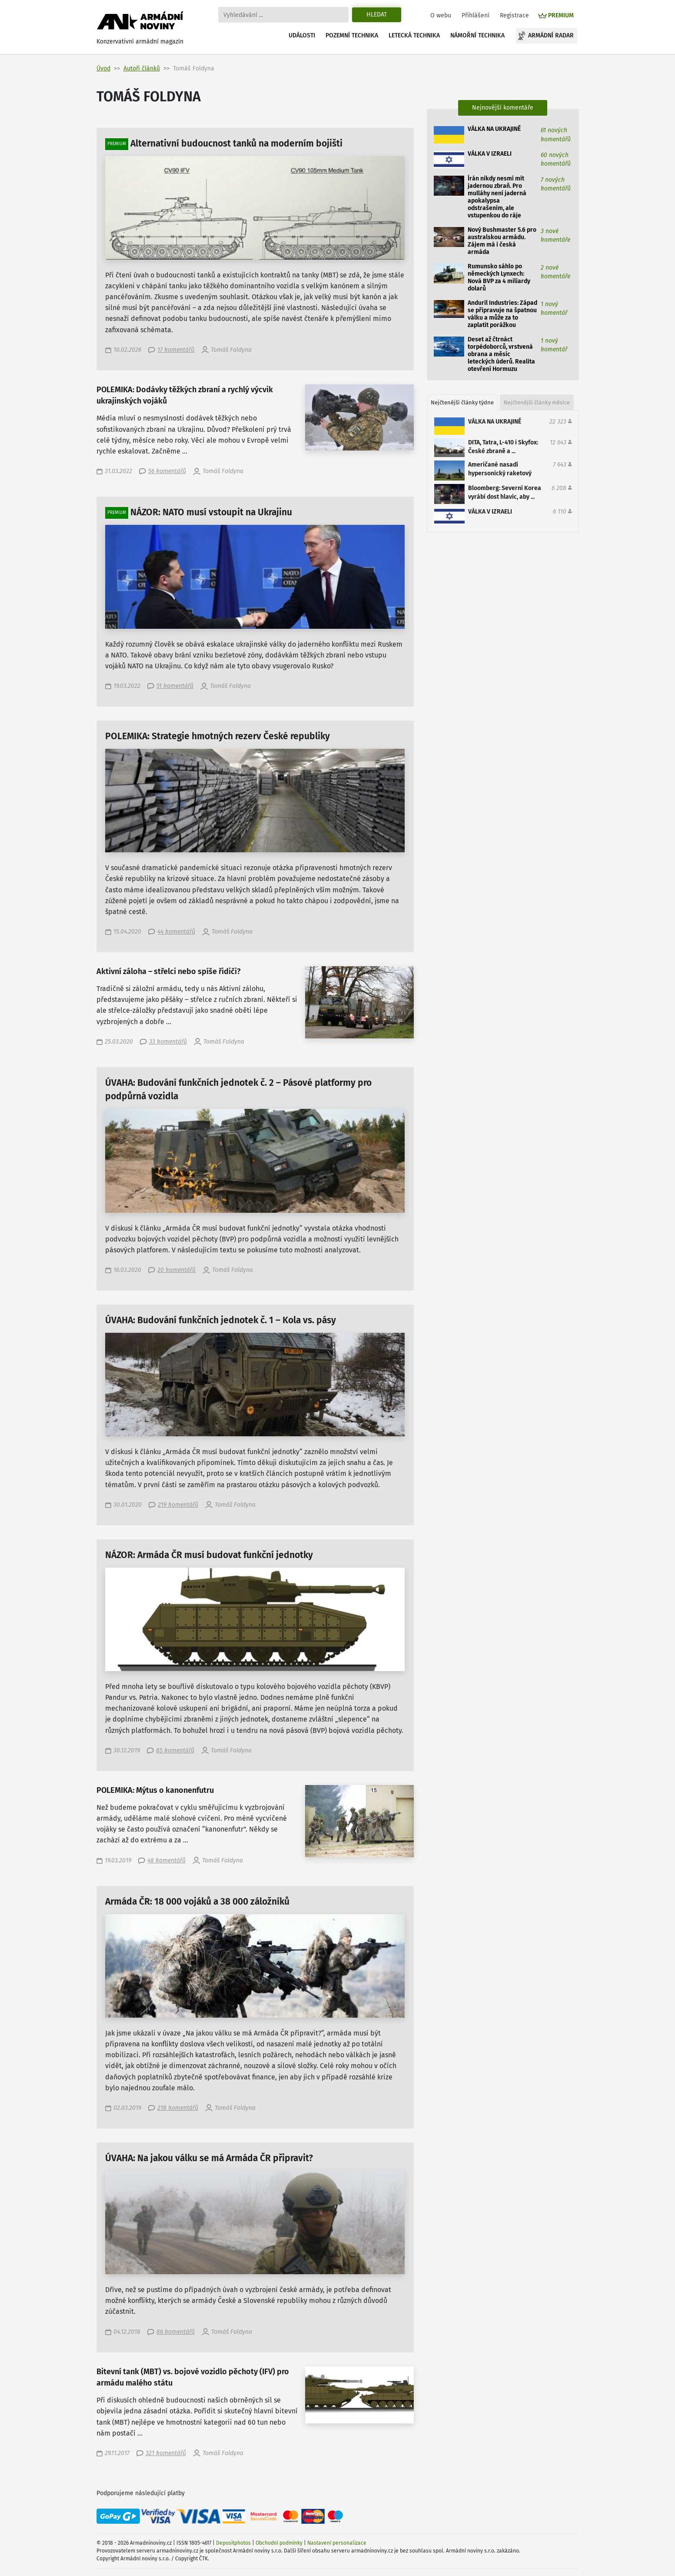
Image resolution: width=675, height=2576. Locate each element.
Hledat (376, 14)
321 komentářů (166, 2453)
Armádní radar (551, 35)
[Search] (283, 15)
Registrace (514, 15)
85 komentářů (175, 1750)
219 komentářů (178, 1504)
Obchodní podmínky (279, 2543)
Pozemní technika (352, 35)
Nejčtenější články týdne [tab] (462, 402)
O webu (440, 15)
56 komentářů (167, 471)
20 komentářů (176, 1270)
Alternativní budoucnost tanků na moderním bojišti (236, 143)
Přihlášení (475, 15)
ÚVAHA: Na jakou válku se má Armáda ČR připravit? (209, 2158)
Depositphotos (233, 2543)
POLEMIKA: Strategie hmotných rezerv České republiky (217, 736)
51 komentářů (174, 686)
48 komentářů (166, 1860)
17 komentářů (175, 350)
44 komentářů (176, 931)
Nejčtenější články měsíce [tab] (537, 402)
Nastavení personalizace (336, 2543)
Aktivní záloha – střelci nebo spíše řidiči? (168, 971)
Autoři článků (141, 68)
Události (302, 35)
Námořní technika (477, 35)
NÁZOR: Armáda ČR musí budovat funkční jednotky (209, 1555)
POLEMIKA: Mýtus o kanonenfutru (155, 1790)
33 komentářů (168, 1041)
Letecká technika (414, 35)
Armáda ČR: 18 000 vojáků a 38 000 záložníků (197, 1901)
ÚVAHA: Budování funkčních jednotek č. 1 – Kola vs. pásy (220, 1320)
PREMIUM (561, 15)
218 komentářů (177, 2108)
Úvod (103, 68)
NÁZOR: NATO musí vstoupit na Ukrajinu (211, 512)
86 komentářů (175, 2332)
